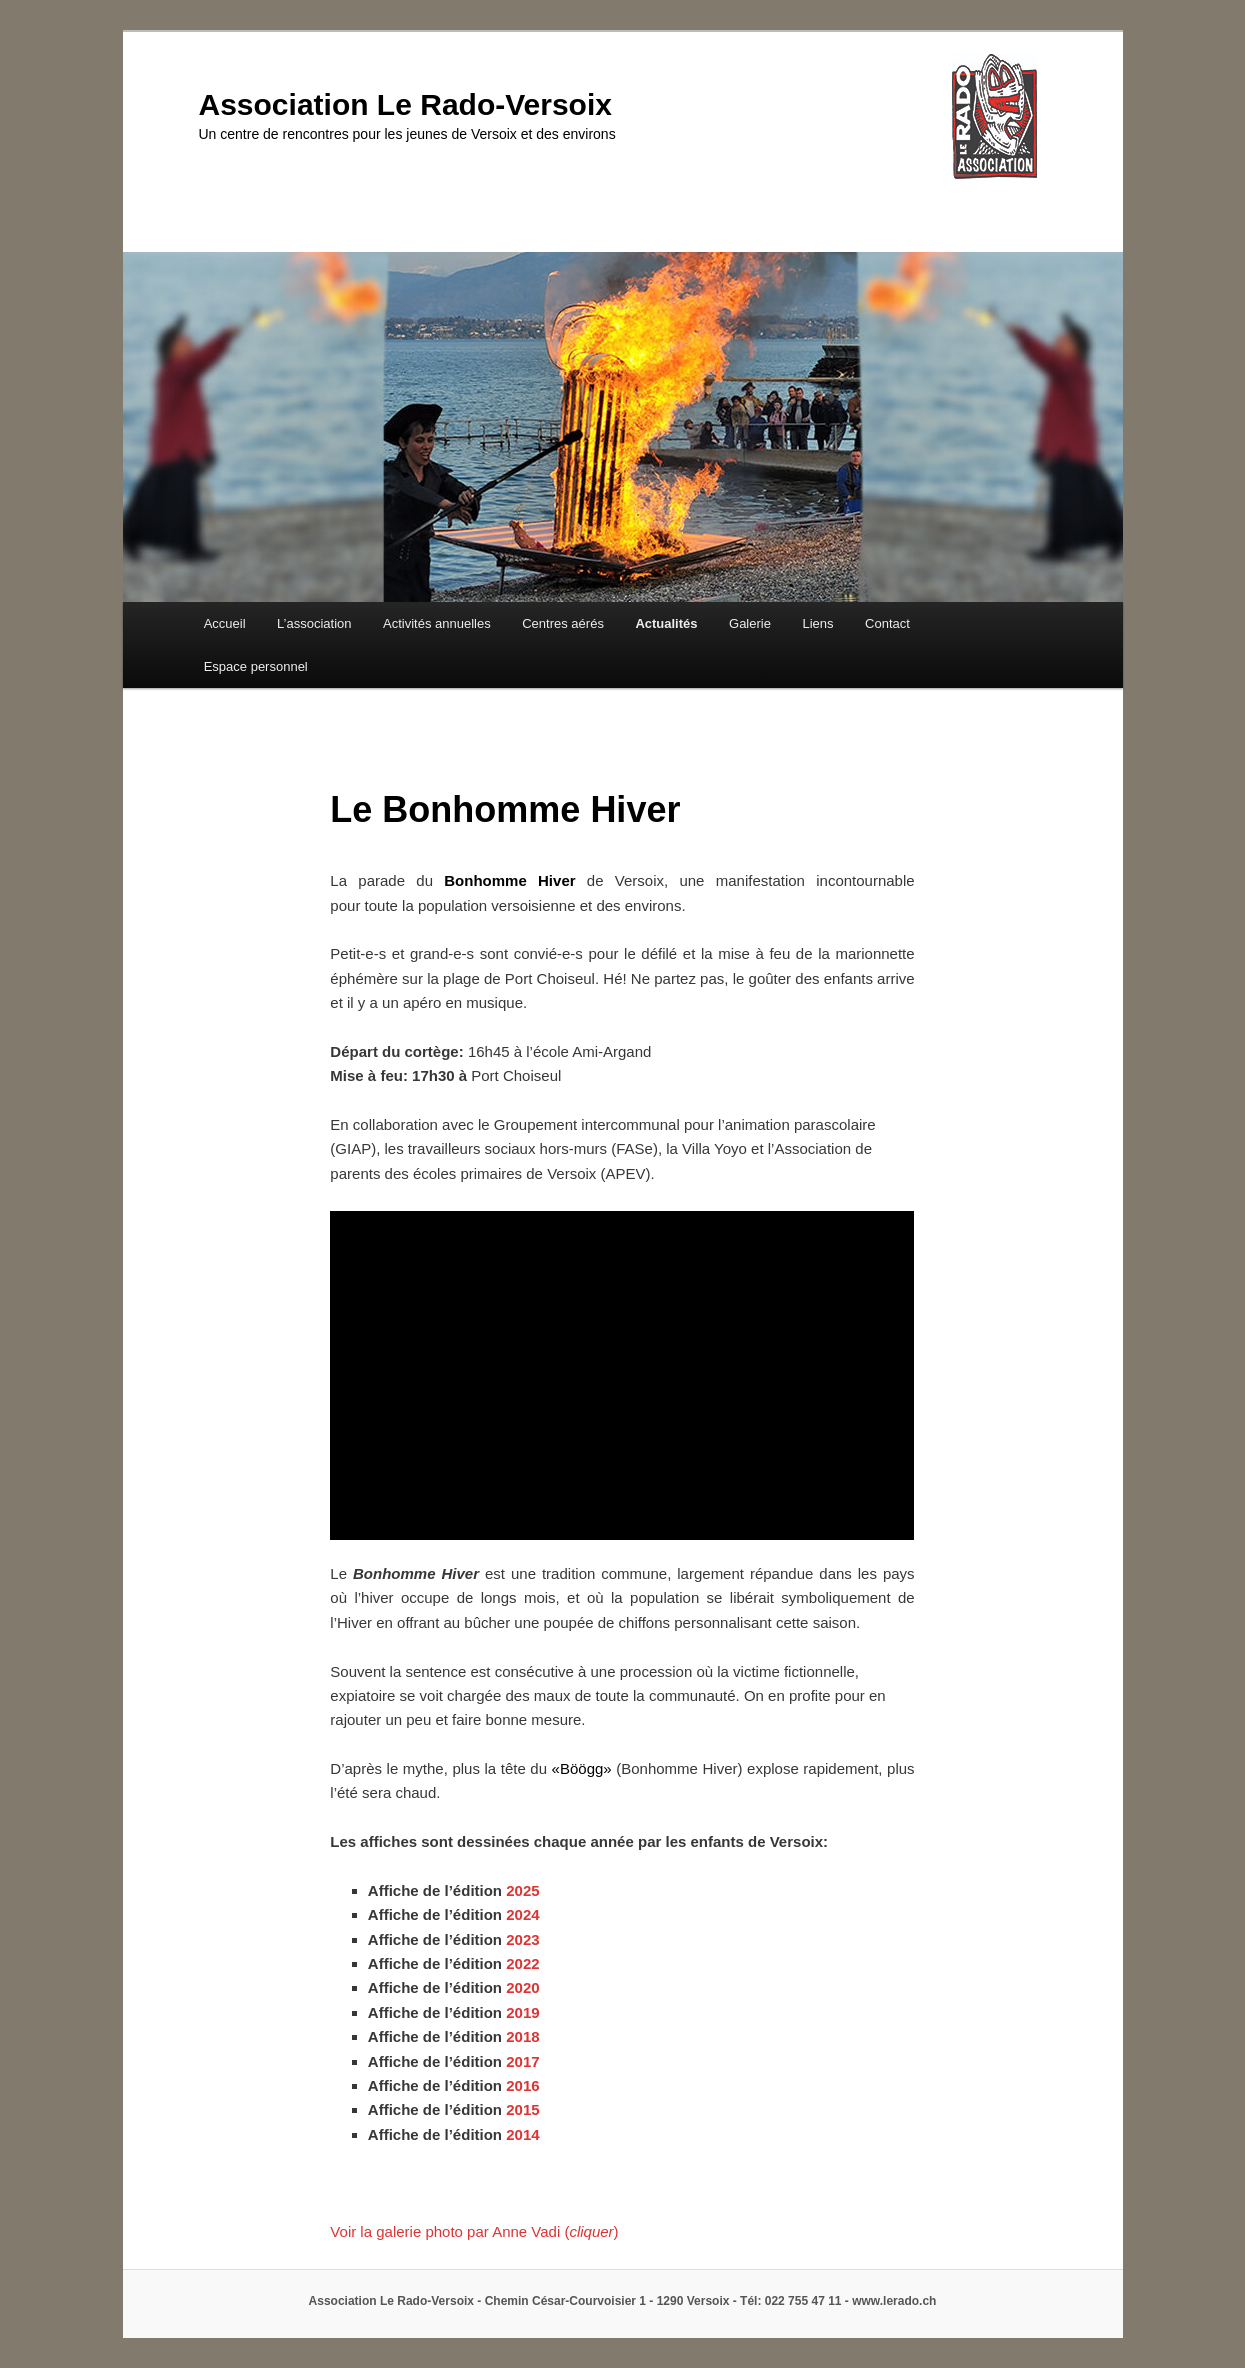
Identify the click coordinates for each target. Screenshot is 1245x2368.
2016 (522, 2085)
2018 (522, 2036)
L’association (314, 623)
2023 (522, 1939)
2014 (522, 2134)
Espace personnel (256, 666)
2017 (522, 2061)
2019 (522, 2012)
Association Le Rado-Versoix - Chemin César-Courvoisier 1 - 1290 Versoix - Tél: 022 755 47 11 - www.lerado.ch (623, 2301)
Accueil (225, 623)
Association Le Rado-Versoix (405, 104)
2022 (522, 1963)
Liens (817, 623)
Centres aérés (563, 623)
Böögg (581, 1768)
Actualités (666, 623)
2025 (522, 1890)
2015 (522, 2109)
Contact (887, 623)
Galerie (750, 623)
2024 (522, 1914)
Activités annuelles (437, 623)
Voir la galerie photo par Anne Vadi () (474, 2231)
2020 (522, 1987)
